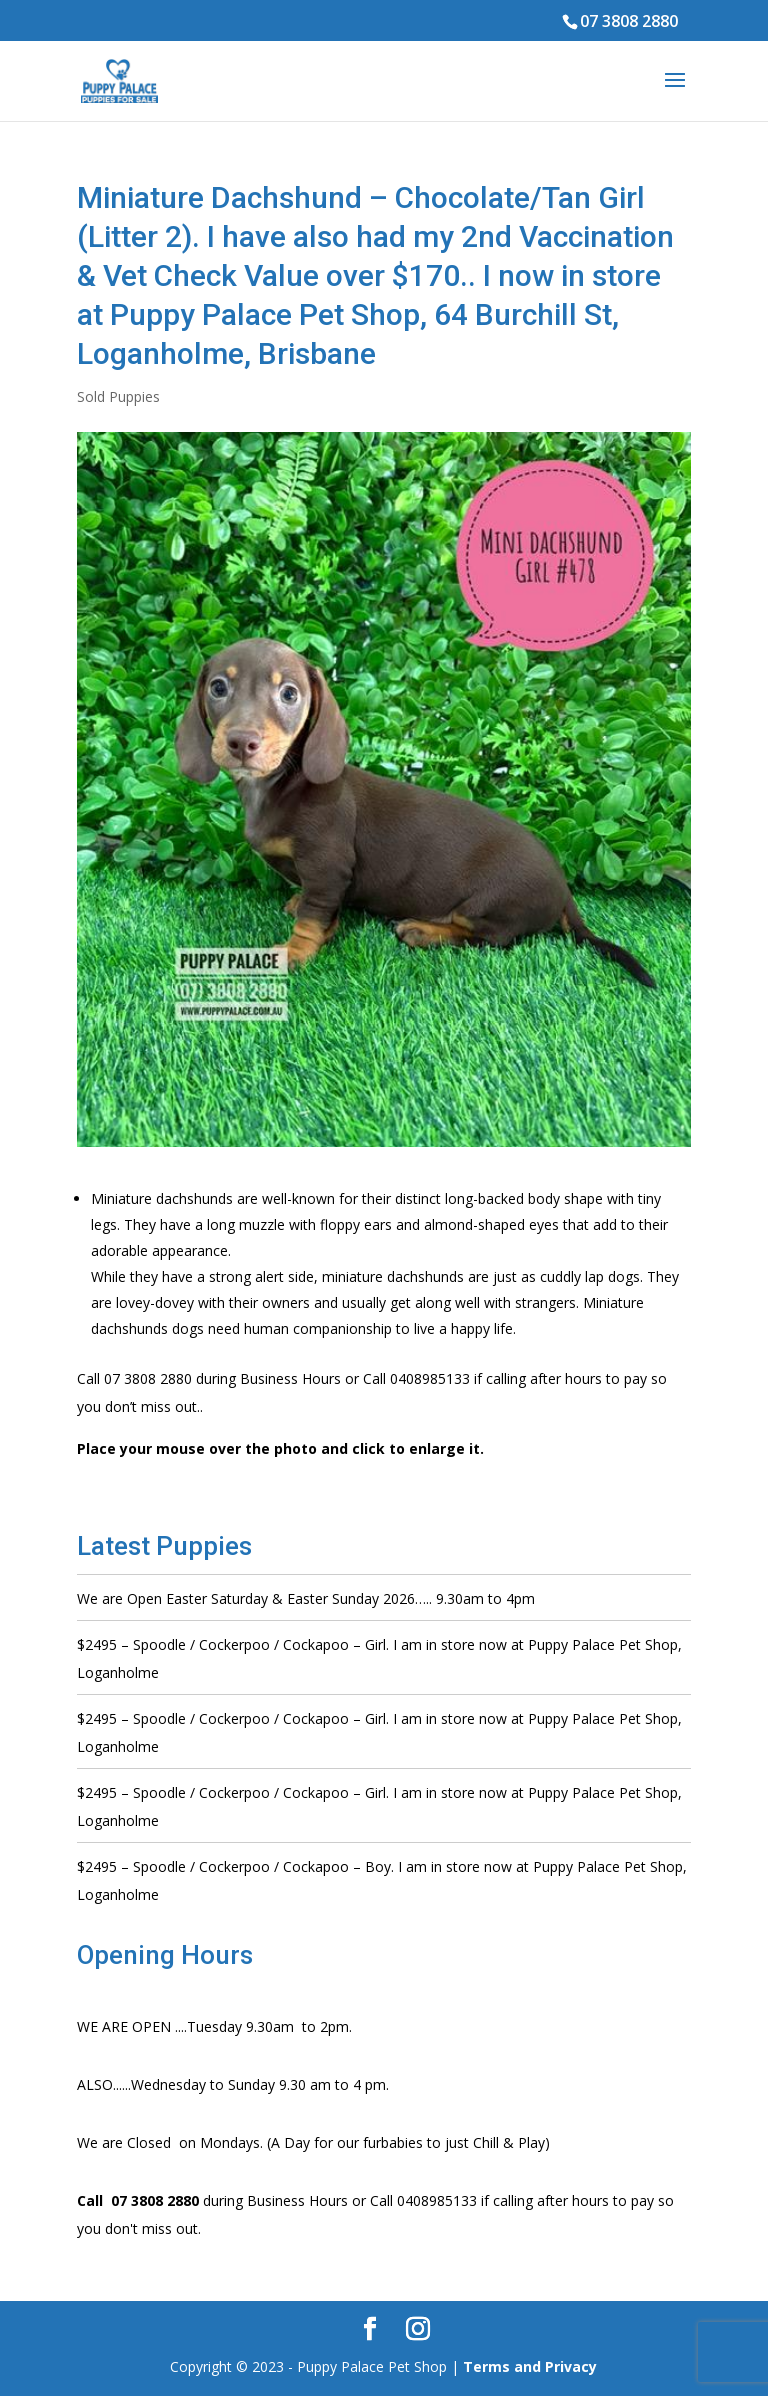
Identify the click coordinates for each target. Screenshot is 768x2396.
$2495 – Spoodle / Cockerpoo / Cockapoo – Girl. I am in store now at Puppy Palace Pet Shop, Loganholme (379, 1658)
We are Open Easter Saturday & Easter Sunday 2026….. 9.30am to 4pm (306, 1598)
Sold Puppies (118, 396)
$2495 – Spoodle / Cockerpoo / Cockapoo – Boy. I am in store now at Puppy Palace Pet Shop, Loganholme (382, 1880)
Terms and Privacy (530, 2366)
